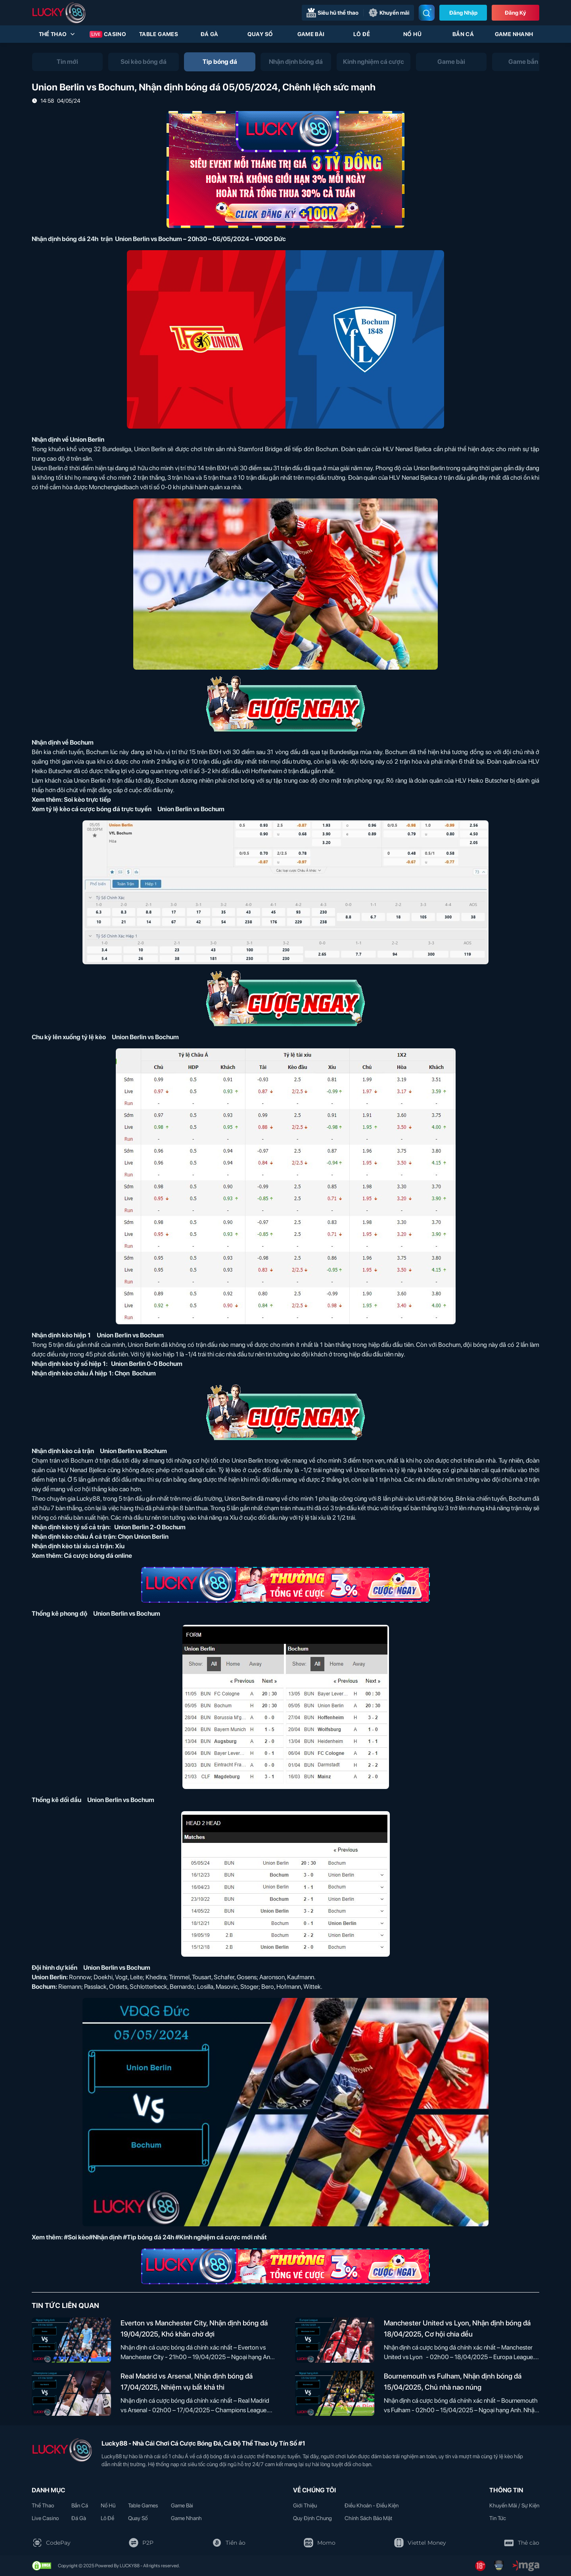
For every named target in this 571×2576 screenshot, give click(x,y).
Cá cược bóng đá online (98, 1555)
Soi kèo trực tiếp (87, 799)
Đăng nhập (463, 13)
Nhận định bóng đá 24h (65, 239)
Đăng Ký (515, 13)
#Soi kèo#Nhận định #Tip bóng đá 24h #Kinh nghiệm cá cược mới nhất (165, 2237)
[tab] (67, 61)
